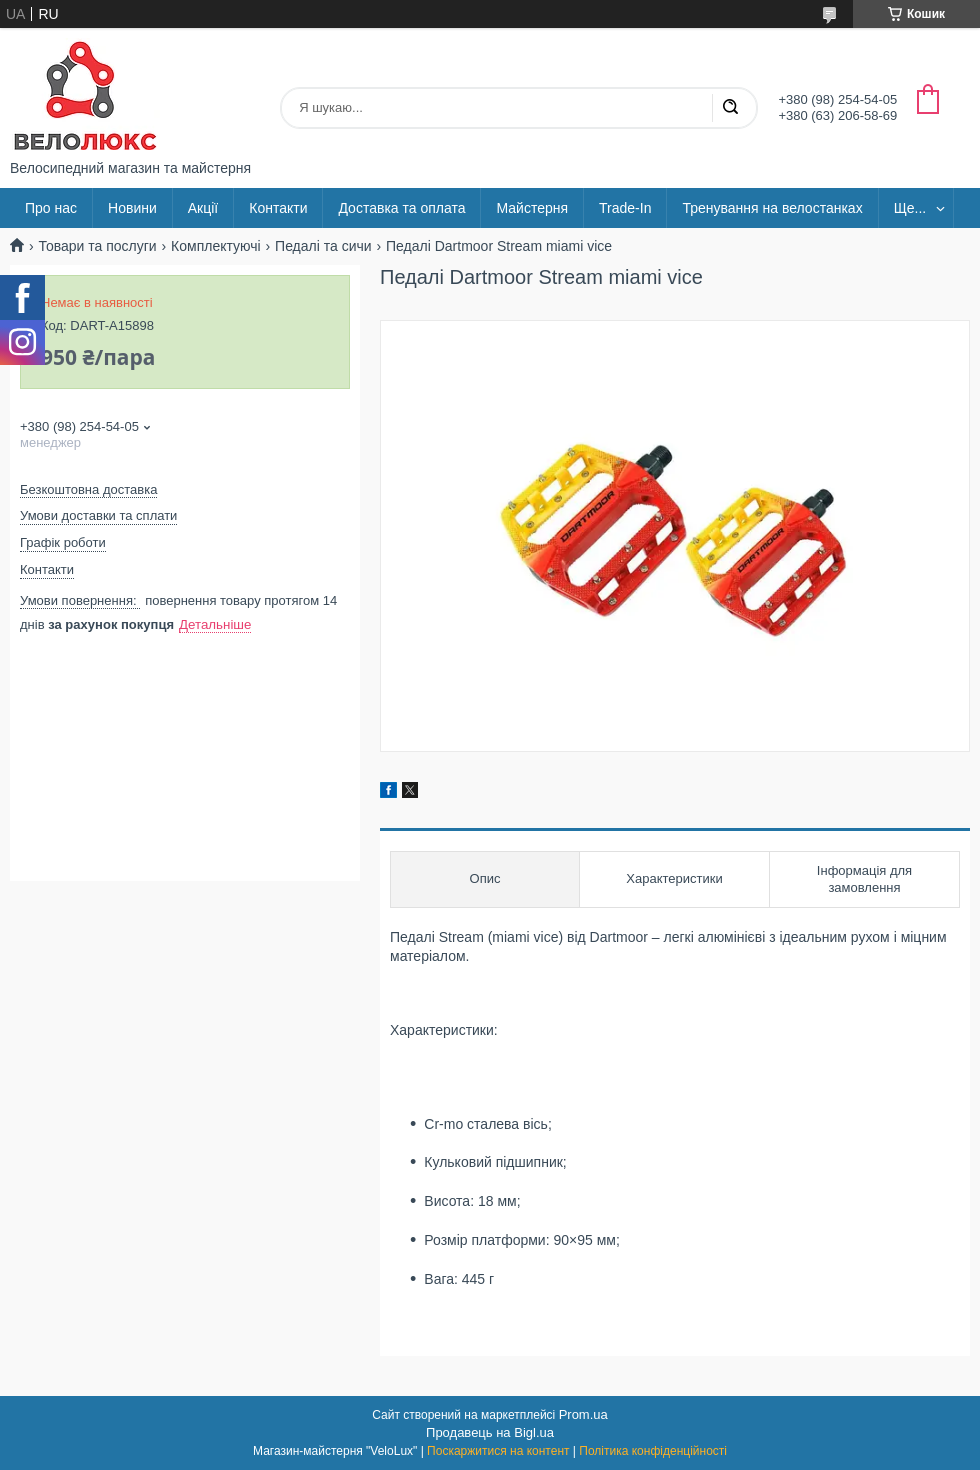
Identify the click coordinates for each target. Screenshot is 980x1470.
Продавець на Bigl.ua (490, 1432)
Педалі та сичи (323, 246)
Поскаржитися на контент (498, 1451)
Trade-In (625, 208)
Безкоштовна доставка (88, 489)
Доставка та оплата (401, 208)
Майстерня (532, 208)
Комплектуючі (216, 246)
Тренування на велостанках (772, 208)
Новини (132, 208)
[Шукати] (730, 108)
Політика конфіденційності (653, 1451)
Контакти (278, 208)
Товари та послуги (97, 246)
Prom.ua (583, 1414)
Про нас (51, 208)
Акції (203, 208)
